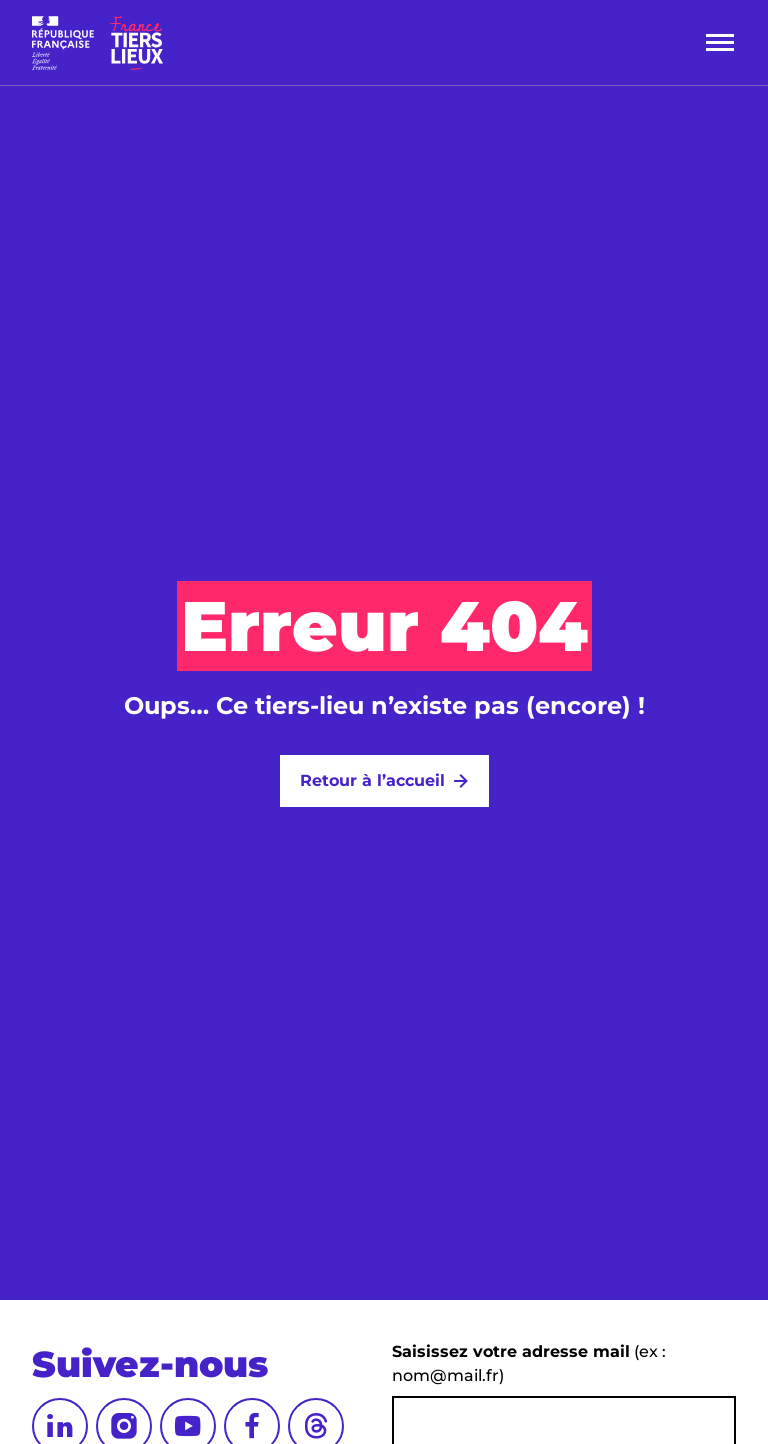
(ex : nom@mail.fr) (529, 1363)
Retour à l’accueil (372, 780)
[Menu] (720, 43)
